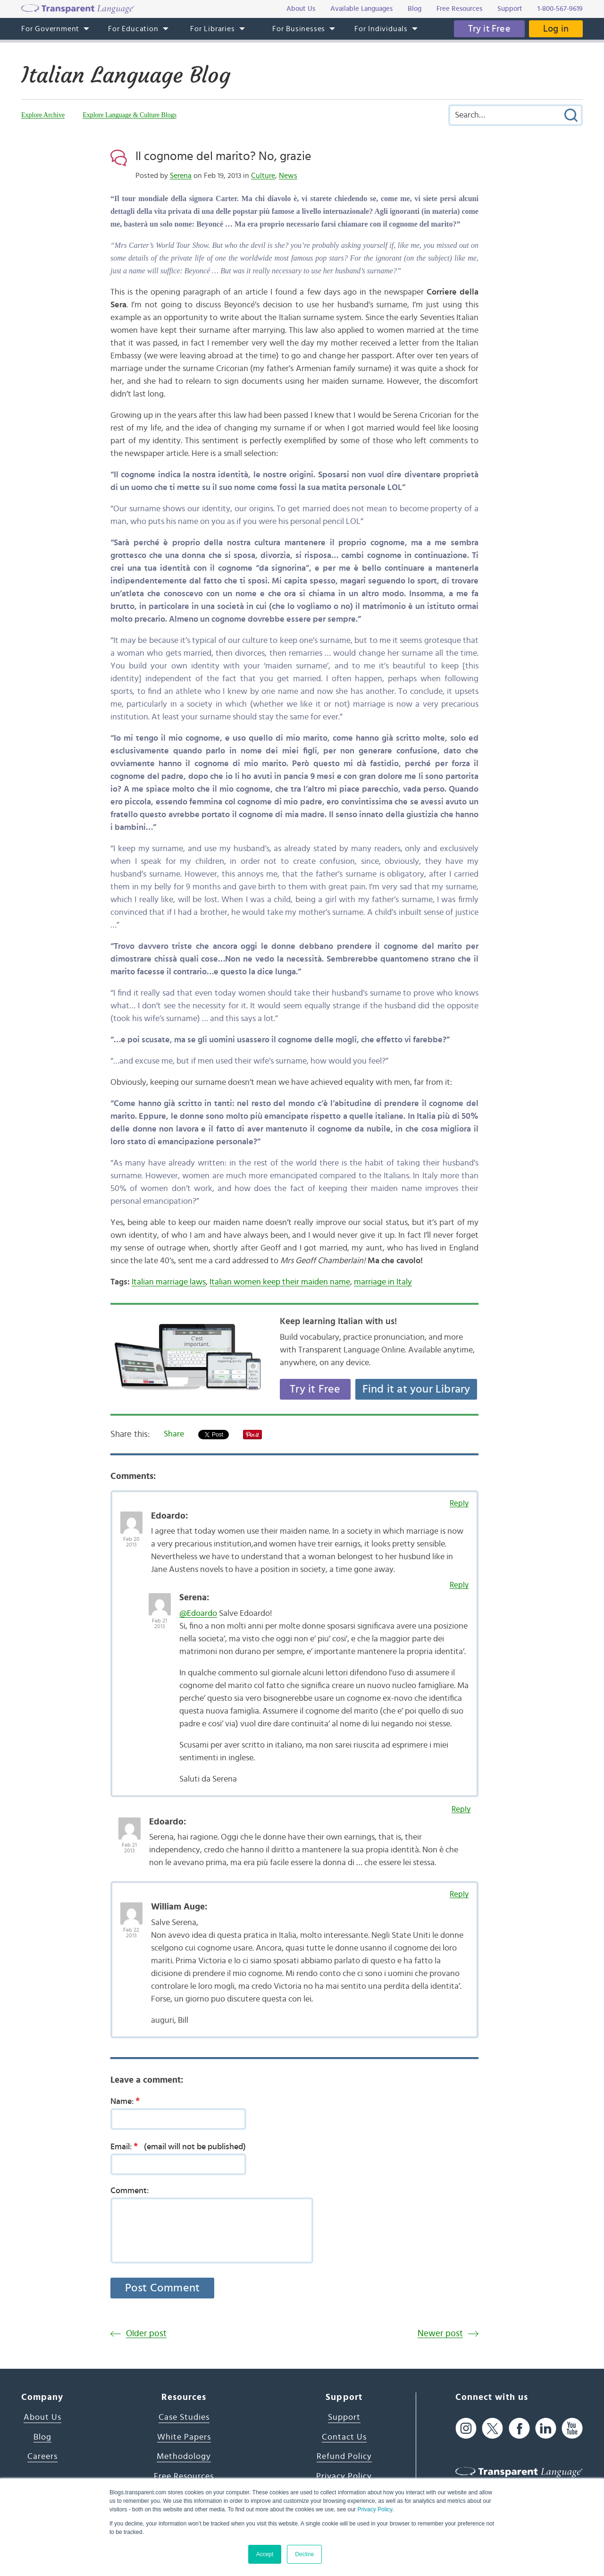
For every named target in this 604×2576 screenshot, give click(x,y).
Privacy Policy (374, 2509)
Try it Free (489, 29)
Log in (556, 29)
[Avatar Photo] (131, 1517)
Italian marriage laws (169, 1282)
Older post (146, 2333)
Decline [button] (304, 2554)
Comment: (129, 2191)
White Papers (184, 2437)
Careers (42, 2456)
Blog (42, 2437)
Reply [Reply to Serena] (459, 1585)
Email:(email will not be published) (178, 2146)
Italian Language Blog (125, 75)
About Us (42, 2417)
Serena (181, 175)
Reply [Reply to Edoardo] (459, 1503)
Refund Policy (344, 2456)
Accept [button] (265, 2554)
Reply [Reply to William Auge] (459, 1894)
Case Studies (184, 2417)
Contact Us (344, 2437)
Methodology (184, 2456)
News (288, 175)
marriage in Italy (383, 1282)
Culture (263, 175)
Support (344, 2417)
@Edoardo (198, 1613)
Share (174, 1434)
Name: (128, 2101)
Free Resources (184, 2476)
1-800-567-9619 (560, 8)
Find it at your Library (416, 1389)
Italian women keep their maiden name (280, 1282)
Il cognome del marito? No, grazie (223, 156)
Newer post (440, 2333)
